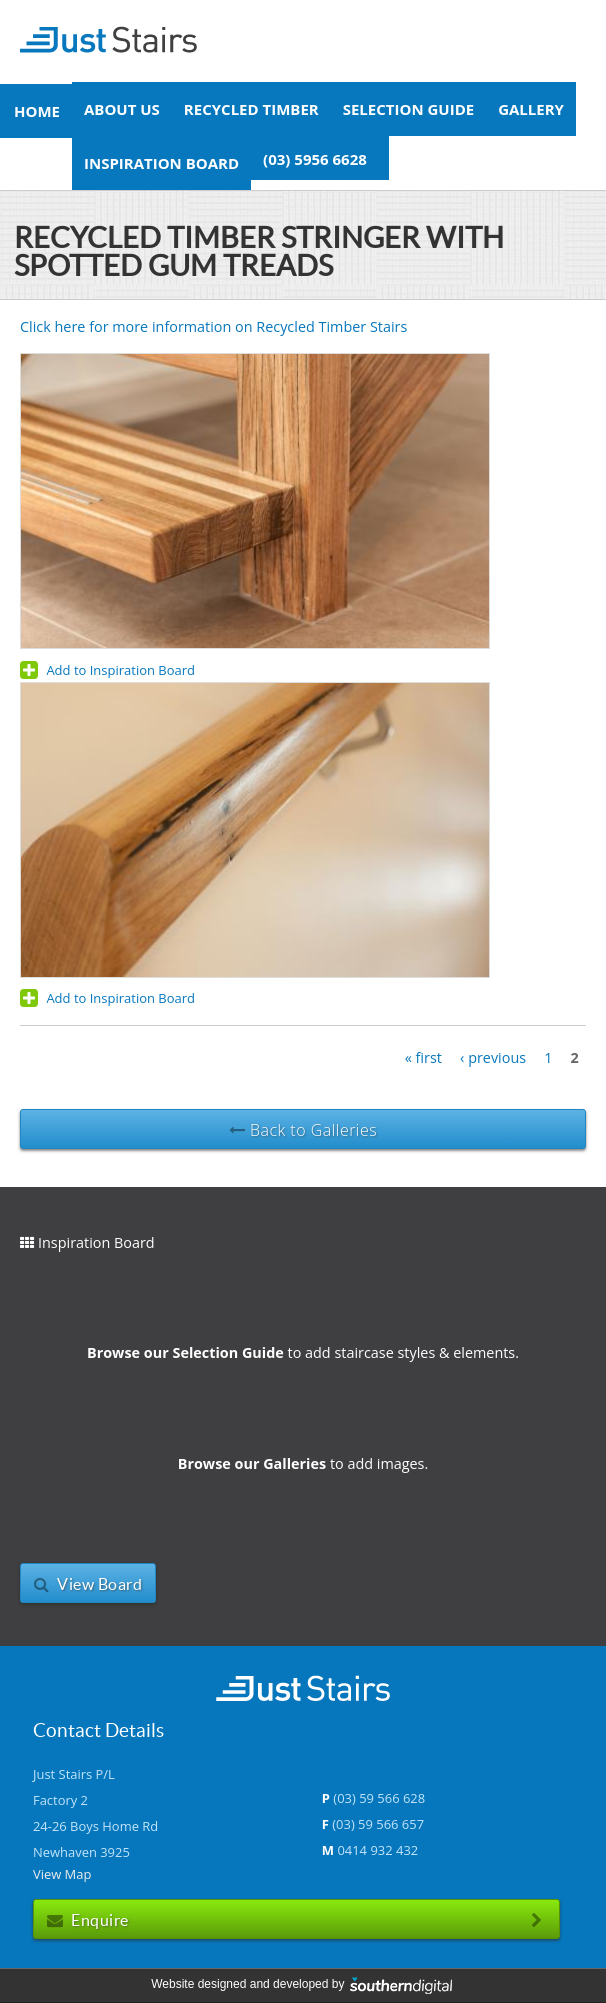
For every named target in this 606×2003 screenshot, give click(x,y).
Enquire (296, 1920)
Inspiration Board (161, 163)
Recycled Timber (251, 109)
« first (423, 1057)
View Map (62, 1874)
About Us (122, 109)
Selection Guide (408, 109)
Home (37, 111)
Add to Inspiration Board (107, 670)
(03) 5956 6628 (315, 158)
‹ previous (493, 1057)
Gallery (531, 109)
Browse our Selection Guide (185, 1352)
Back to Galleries (303, 1130)
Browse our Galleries (252, 1463)
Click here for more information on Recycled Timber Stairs (217, 326)
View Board (88, 1584)
